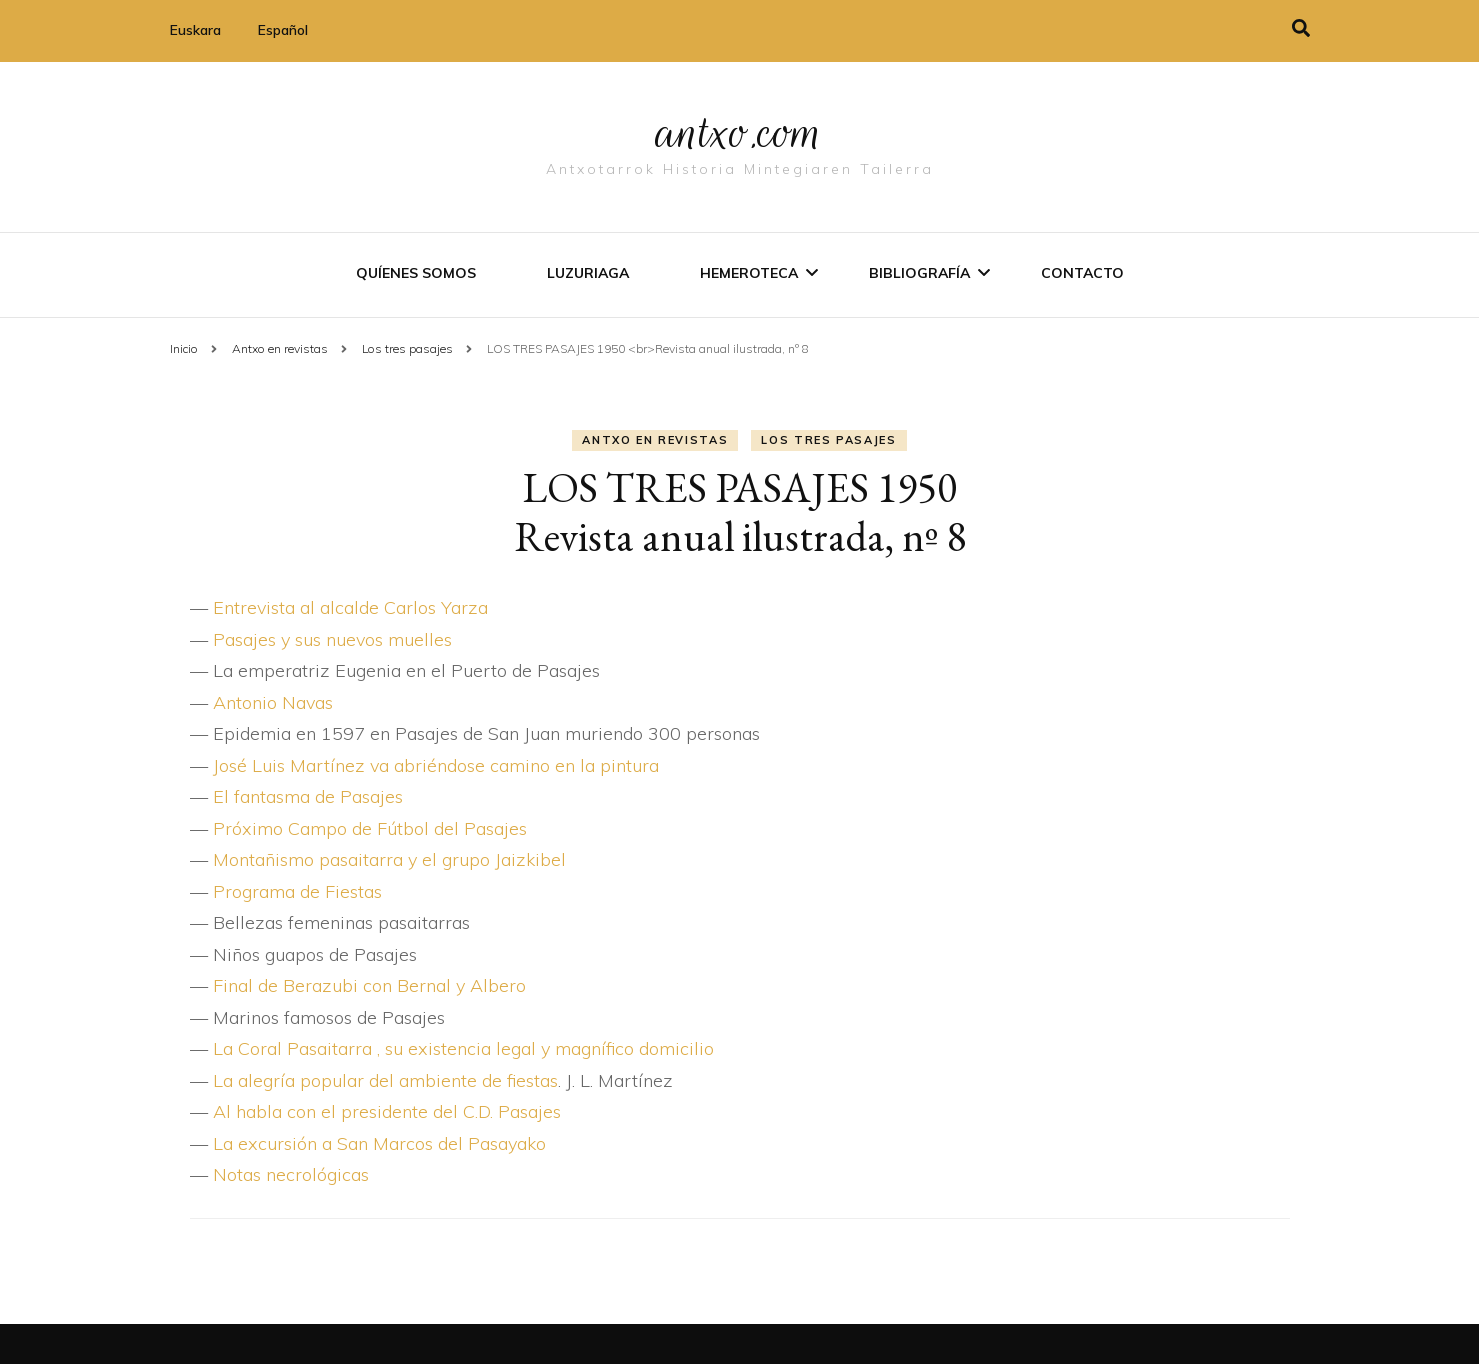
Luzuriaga (588, 273)
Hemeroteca (749, 273)
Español (283, 30)
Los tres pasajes (828, 440)
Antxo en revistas (655, 440)
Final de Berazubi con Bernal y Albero (369, 985)
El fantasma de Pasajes (308, 796)
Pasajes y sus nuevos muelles (332, 639)
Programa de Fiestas (297, 891)
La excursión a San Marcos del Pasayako (379, 1143)
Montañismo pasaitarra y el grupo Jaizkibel (389, 859)
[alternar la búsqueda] (1301, 28)
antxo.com (740, 132)
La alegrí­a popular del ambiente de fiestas (385, 1080)
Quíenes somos (416, 273)
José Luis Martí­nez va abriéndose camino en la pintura (436, 765)
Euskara (195, 30)
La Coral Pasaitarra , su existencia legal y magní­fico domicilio (463, 1048)
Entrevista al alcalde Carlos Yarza (350, 607)
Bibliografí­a (919, 273)
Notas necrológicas (291, 1174)
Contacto (1082, 273)
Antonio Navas (273, 702)
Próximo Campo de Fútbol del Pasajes (370, 828)
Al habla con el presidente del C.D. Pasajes (387, 1111)
